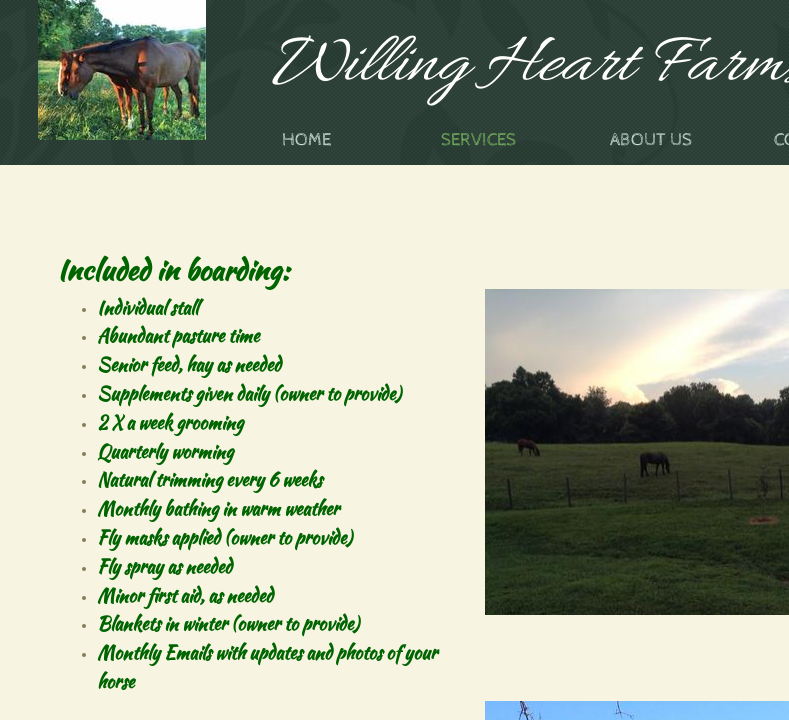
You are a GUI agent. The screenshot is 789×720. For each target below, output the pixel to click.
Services (478, 139)
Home (306, 139)
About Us (651, 139)
